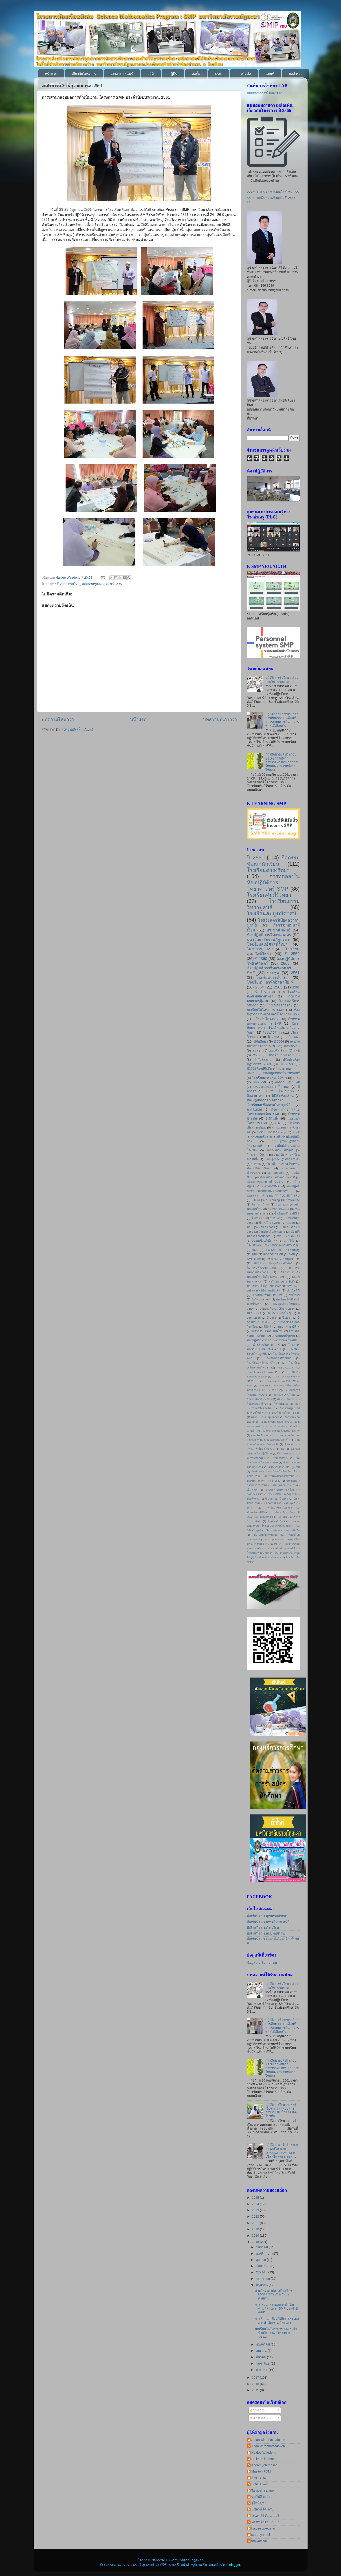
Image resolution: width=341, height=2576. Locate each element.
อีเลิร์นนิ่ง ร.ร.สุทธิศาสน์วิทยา (267, 1916)
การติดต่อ (244, 74)
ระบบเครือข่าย (268, 1516)
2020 (256, 2229)
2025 (256, 2197)
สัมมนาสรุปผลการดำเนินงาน (102, 584)
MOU (255, 1250)
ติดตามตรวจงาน (286, 1453)
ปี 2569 (283, 1498)
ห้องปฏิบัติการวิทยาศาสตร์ (269, 935)
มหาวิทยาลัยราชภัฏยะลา (268, 939)
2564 (259, 987)
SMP (292, 1254)
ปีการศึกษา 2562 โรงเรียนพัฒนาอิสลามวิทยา (273, 1091)
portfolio (263, 1385)
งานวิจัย (279, 1154)
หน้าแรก (51, 74)
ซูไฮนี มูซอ (259, 2503)
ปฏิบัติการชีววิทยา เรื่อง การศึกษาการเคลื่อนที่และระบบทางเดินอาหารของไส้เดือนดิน (282, 720)
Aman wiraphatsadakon (268, 2440)
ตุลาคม (261, 2260)
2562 (295, 987)
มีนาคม (261, 2357)
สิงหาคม (262, 2272)
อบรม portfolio (273, 1539)
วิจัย (249, 1530)
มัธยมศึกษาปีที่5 (256, 1512)
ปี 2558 (287, 1064)
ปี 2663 (293, 1037)
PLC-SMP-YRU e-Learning (282, 1250)
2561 (295, 973)
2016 (256, 2384)
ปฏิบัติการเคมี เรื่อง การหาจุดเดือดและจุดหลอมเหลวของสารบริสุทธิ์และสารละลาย (282, 2150)
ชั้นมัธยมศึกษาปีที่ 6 (287, 1213)
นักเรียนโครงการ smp (271, 1132)
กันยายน (262, 2266)
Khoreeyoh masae (264, 2465)
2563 (285, 963)
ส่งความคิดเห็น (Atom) (77, 729)
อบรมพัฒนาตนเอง (288, 1236)
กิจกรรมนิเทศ (260, 1204)
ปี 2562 (275, 1218)
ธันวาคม (262, 2247)
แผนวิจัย (289, 1240)
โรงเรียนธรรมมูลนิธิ (258, 1553)
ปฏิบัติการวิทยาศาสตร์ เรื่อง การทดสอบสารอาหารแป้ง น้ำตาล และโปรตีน (281, 2110)
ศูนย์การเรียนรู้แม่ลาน (268, 1530)
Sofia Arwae (260, 2484)
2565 (278, 987)
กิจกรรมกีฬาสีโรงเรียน (259, 1399)
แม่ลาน (260, 1548)
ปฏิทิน (172, 74)
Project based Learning (260, 1372)
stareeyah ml (260, 2534)
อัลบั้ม (196, 74)
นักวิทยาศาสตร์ (261, 1299)
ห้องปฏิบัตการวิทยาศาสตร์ (281, 1073)
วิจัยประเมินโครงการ (272, 1231)
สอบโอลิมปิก (293, 1530)
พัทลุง (250, 1507)
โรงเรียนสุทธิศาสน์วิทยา (267, 944)
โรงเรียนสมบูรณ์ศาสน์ (271, 913)
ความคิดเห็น (260, 2418)
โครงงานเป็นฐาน (257, 1154)
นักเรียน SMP (265, 992)
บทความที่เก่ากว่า (220, 719)
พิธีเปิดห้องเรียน (283, 1096)
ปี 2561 (255, 858)
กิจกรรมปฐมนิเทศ (287, 1082)
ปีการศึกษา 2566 (270, 1222)
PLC (296, 1078)
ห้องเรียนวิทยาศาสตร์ (266, 1344)
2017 (256, 2377)
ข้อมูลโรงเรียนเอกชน (262, 1962)
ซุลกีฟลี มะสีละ (262, 2497)
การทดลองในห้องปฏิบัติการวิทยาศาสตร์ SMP (273, 882)
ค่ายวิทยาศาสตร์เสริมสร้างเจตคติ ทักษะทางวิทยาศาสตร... (273, 2294)
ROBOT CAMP (273, 1254)
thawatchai (259, 2541)
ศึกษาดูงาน (292, 1046)
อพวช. (273, 1544)
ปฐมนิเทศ (256, 1471)
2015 (256, 2390)
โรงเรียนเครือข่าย (279, 1005)
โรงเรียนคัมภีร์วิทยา (269, 895)
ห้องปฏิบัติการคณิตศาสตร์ (265, 1100)
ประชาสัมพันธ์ (278, 930)
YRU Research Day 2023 (277, 1381)
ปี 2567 (287, 1317)
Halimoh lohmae (263, 2459)
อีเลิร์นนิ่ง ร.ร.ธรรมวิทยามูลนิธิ (268, 1922)
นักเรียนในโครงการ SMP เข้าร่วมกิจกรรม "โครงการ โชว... (276, 2333)
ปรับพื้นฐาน (253, 1498)
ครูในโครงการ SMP (281, 1281)
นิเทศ (296, 1132)
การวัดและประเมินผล (283, 1394)
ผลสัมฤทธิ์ (289, 1503)
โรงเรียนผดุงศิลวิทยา (278, 1358)
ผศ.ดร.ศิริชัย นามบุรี (265, 2515)
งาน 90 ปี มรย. (260, 1435)
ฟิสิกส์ (267, 1326)
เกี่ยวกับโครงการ (84, 74)
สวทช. (257, 1050)
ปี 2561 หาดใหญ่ (68, 584)
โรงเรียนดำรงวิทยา (268, 870)
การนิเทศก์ (254, 1109)
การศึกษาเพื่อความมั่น (284, 1055)
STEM (256, 1200)
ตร (282, 1448)
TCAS (275, 1376)
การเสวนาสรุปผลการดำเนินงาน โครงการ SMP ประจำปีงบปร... (276, 2308)
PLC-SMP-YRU (289, 1195)
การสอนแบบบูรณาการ (285, 1259)
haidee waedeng (263, 2528)
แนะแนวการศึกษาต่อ (260, 1195)
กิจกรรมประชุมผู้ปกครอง (265, 1417)
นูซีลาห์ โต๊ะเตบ (262, 2509)
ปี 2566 (271, 1317)
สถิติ (150, 74)
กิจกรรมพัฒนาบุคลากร (261, 1267)
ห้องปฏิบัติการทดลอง (265, 1534)
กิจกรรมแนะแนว (278, 1209)
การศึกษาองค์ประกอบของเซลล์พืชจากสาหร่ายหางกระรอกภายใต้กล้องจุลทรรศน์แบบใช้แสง (282, 762)
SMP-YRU (260, 1082)
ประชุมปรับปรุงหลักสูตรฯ (282, 1494)
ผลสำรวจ (295, 74)
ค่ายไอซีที (293, 1290)
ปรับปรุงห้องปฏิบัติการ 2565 (282, 1159)
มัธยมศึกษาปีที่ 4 (289, 1326)
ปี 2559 (292, 953)
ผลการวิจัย (272, 1503)
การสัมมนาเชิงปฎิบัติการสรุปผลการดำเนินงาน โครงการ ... (277, 2320)
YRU (253, 1381)
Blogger (234, 2565)
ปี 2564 (279, 1041)
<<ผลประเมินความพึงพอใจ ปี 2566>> (273, 192)
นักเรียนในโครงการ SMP (265, 1010)
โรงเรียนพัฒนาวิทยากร (268, 1557)
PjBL (254, 1254)
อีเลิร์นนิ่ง (272, 1118)
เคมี (297, 1050)
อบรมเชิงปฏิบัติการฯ (264, 1240)
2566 (278, 1123)
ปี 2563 (273, 1037)
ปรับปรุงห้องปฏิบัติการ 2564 (277, 1308)
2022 (256, 2216)
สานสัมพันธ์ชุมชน (283, 1335)
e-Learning (273, 1200)
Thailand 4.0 (292, 1376)
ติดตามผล (258, 1218)
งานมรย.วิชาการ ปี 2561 (271, 1087)
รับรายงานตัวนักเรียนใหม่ (267, 1331)
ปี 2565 (256, 1164)
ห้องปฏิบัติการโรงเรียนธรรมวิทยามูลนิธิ (272, 1340)
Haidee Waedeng (263, 2452)
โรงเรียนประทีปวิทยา (273, 977)
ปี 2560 (261, 958)
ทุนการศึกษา (280, 1458)
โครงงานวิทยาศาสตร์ (279, 1150)
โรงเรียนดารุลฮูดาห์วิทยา (269, 1078)
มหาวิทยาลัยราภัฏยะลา (279, 1507)
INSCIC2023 (285, 1367)
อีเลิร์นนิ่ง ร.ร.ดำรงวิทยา (264, 1927)
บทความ (257, 2410)
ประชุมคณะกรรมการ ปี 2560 (264, 1480)
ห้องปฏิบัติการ (272, 1032)
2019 (256, 2235)
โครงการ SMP (260, 949)
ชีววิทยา (294, 1295)
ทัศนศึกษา (261, 1041)
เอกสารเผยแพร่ (122, 74)
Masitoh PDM (261, 2471)
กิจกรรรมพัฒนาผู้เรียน (276, 1422)
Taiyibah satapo (262, 2490)
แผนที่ (270, 74)
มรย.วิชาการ (267, 1227)
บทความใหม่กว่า (58, 719)
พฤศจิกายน (264, 2253)
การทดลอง (292, 1200)
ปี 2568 (269, 1498)
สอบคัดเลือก (278, 1050)
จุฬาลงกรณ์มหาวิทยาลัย (260, 1448)
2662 (256, 1055)
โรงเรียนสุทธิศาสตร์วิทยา (263, 1362)
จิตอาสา (289, 1444)
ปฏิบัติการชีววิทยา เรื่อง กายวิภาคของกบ (281, 679)
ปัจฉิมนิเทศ (254, 1313)
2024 (256, 2204)
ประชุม (273, 973)
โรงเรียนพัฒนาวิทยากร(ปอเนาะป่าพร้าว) (272, 1245)
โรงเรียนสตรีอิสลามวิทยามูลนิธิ (268, 1105)
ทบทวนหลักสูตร (256, 1458)
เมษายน (262, 2350)
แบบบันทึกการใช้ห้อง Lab (265, 93)
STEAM (290, 1372)
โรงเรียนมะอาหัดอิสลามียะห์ (270, 982)
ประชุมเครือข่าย (261, 1136)
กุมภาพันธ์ (263, 2363)
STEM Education (257, 1376)
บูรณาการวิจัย (276, 1467)
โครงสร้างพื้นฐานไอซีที (282, 1548)
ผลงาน (290, 1222)
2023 (256, 2210)
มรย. (218, 74)
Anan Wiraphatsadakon (268, 2446)
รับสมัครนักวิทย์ (276, 1521)
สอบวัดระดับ (276, 1173)
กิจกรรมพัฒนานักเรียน (273, 861)
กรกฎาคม (263, 2278)
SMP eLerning (256, 1259)
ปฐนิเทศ (295, 1467)
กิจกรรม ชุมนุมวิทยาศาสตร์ (273, 1263)
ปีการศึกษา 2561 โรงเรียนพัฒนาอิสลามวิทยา (273, 1028)
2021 (256, 2223)
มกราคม (262, 2370)
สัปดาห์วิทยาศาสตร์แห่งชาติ (277, 1177)
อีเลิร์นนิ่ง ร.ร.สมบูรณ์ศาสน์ (266, 1933)
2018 (256, 2242)
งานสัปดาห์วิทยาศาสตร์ (267, 1295)
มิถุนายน (262, 2285)
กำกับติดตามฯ (263, 1059)
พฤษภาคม (263, 2344)
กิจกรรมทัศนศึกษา (257, 1403)
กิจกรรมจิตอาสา (286, 1399)
